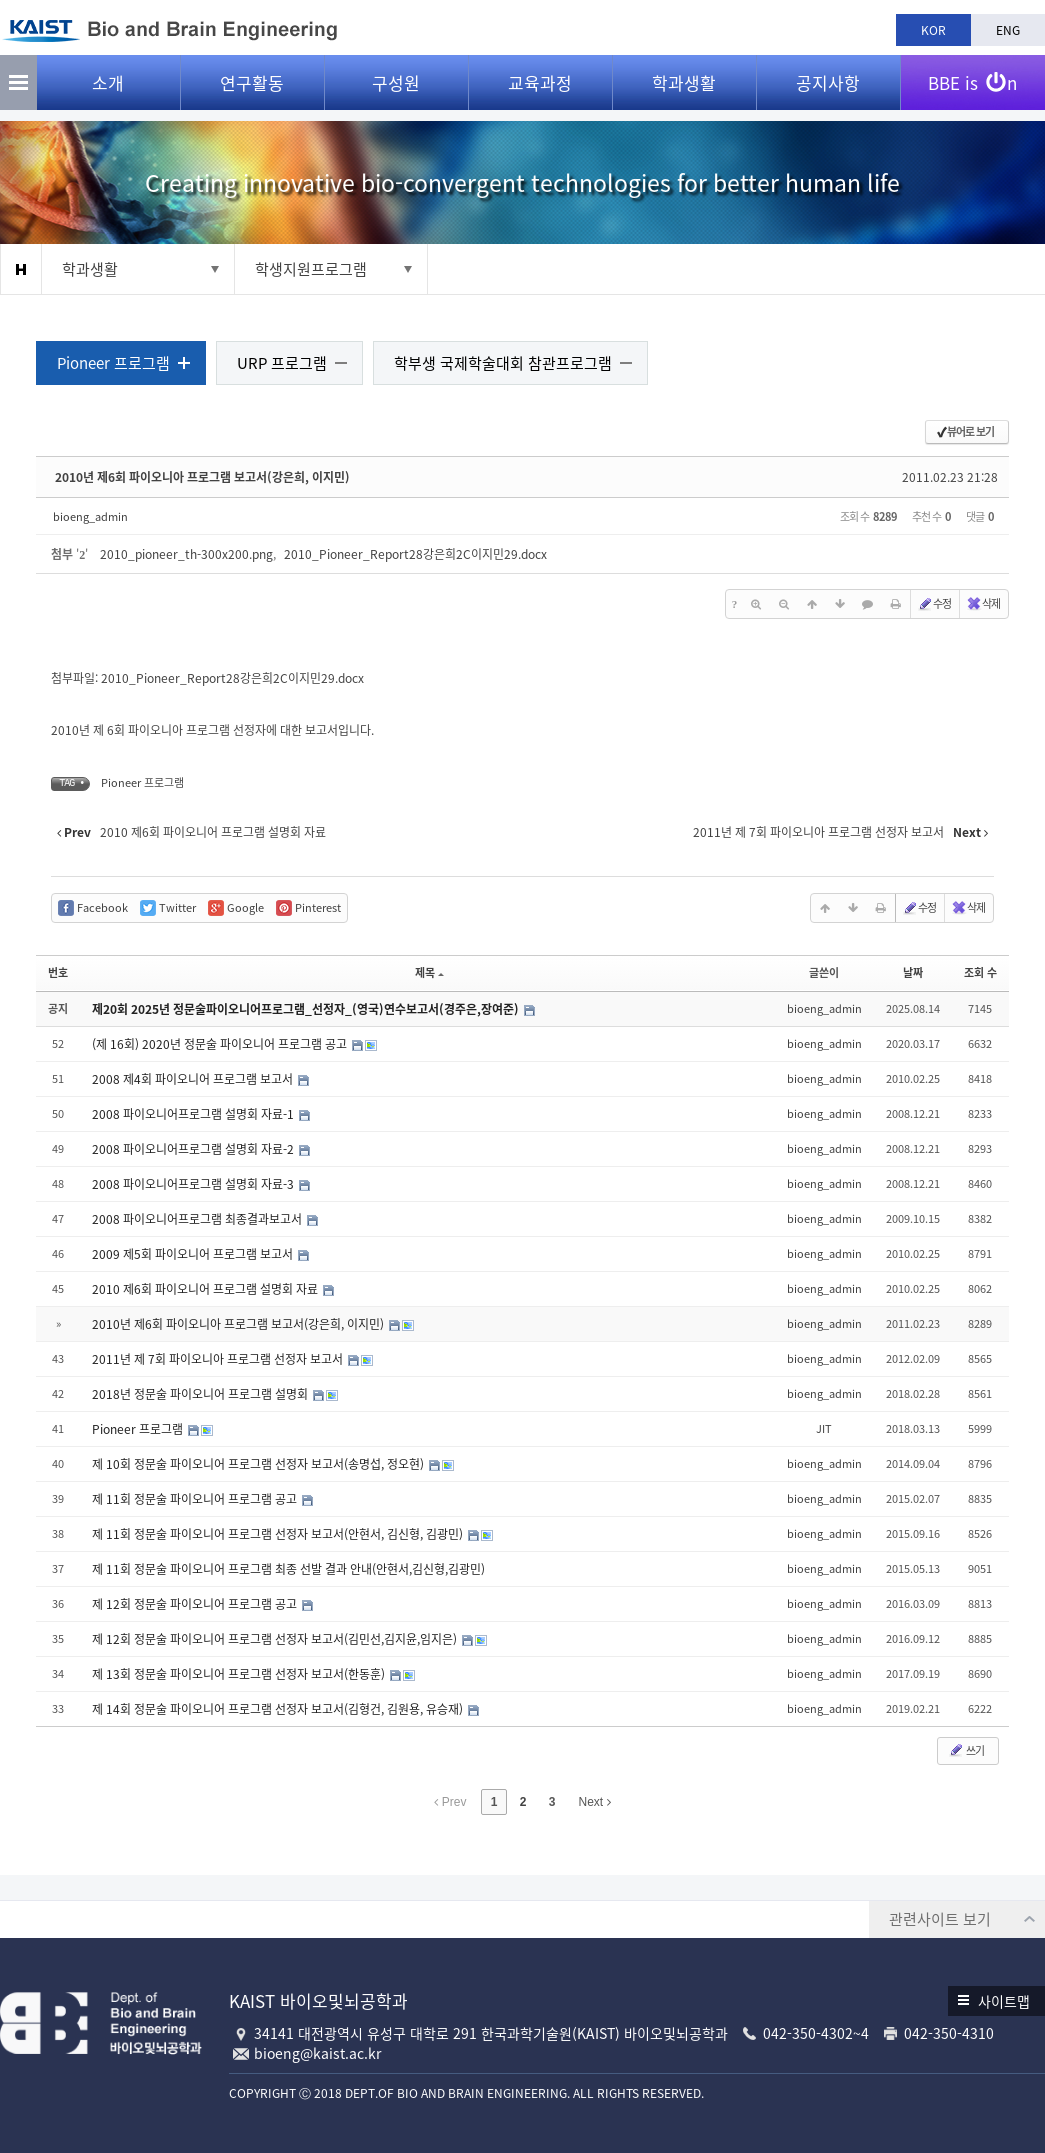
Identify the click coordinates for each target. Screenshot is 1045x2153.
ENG (1008, 30)
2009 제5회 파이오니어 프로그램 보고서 (198, 1255)
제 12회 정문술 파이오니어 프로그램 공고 (200, 1605)
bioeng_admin (94, 517)
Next (595, 1803)
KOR (933, 30)
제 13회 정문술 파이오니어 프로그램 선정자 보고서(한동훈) (244, 1675)
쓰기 (962, 1751)
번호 (62, 974)
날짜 (909, 974)
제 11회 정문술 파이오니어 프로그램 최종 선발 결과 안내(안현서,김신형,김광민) (292, 1570)
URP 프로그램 (286, 364)
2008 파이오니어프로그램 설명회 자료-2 (198, 1150)
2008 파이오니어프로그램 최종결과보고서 (202, 1220)
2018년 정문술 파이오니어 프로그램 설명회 (205, 1395)
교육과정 (540, 90)
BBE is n (972, 83)
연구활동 (252, 90)
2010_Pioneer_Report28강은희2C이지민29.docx (419, 556)
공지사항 (828, 90)
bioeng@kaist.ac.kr (317, 2053)
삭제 (979, 605)
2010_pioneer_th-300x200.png (190, 556)
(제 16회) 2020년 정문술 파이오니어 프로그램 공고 (225, 1045)
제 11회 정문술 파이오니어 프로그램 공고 (200, 1500)
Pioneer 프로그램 (117, 364)
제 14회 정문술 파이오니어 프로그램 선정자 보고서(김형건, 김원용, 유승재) (283, 1710)
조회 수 (976, 974)
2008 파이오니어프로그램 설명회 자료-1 (198, 1115)
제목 (429, 974)
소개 (108, 90)
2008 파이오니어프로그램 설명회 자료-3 (198, 1185)
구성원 (396, 90)
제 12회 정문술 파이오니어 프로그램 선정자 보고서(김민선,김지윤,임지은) (280, 1640)
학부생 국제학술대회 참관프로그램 (507, 364)
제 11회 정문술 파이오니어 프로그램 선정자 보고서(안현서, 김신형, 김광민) (283, 1535)
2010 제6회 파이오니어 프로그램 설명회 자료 (210, 1290)
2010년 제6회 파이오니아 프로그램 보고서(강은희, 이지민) (206, 478)
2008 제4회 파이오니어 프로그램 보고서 (198, 1080)
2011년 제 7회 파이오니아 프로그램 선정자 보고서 (223, 1360)
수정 (930, 605)
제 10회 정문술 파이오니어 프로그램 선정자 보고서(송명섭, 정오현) (263, 1465)
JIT (821, 1429)
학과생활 (684, 90)
